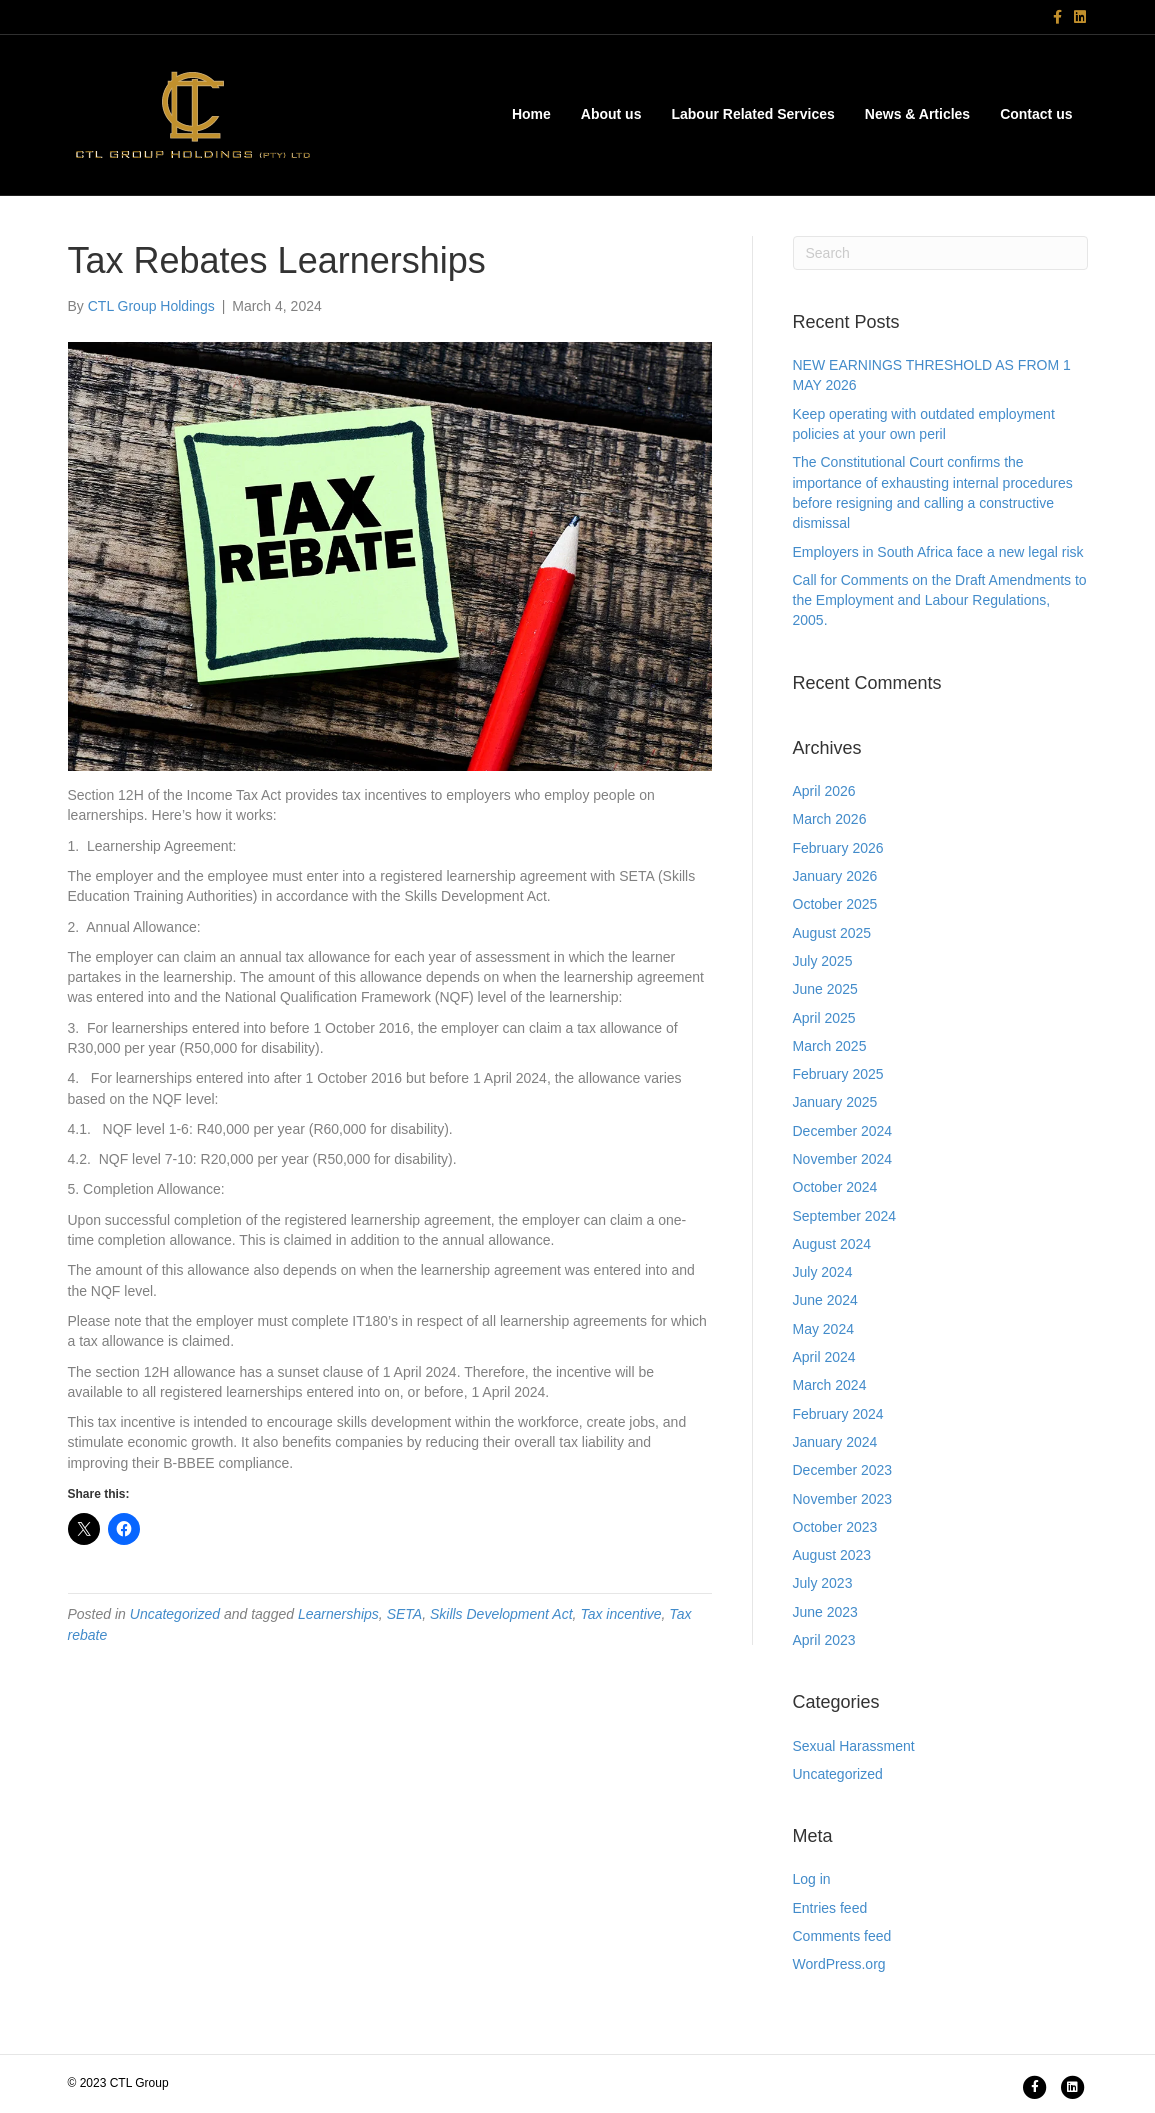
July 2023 (823, 1583)
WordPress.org (839, 1964)
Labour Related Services (752, 114)
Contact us (1036, 114)
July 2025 (823, 961)
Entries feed (830, 1908)
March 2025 (830, 1046)
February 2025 (838, 1074)
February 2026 (838, 848)
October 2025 (835, 904)
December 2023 (843, 1470)
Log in (812, 1879)
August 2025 (832, 933)
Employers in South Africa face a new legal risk (938, 552)
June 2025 (825, 989)
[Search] (940, 253)
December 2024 (843, 1131)
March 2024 (830, 1385)
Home (531, 114)
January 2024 (835, 1442)
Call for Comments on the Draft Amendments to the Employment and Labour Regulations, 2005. (940, 600)
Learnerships (338, 1614)
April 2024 (824, 1357)
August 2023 (832, 1555)
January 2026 (835, 876)
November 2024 (843, 1159)
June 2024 (825, 1300)
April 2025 (824, 1018)
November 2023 (843, 1499)
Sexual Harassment (854, 1746)
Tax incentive (620, 1614)
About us (611, 114)
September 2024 (845, 1216)
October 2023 (835, 1527)
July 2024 (823, 1272)
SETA (405, 1614)
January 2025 (835, 1102)
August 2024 (832, 1244)
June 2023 (825, 1612)
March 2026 (830, 819)
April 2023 (824, 1640)
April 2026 (824, 791)
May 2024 (823, 1329)
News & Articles (917, 114)
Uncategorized (175, 1614)
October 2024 (835, 1187)
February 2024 (838, 1414)
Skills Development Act (501, 1614)
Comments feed (842, 1936)
